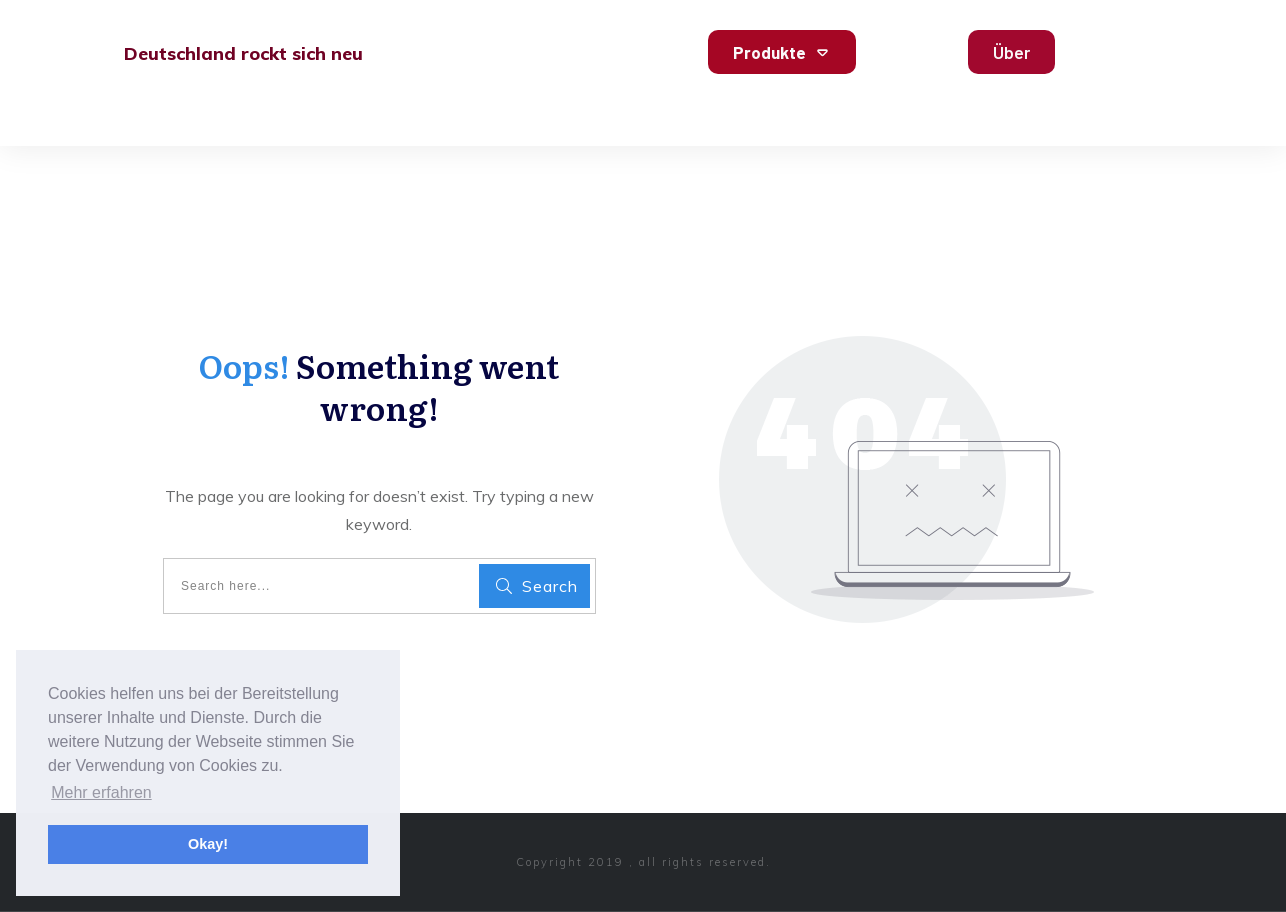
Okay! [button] (208, 844)
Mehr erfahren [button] (101, 792)
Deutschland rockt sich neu (243, 53)
